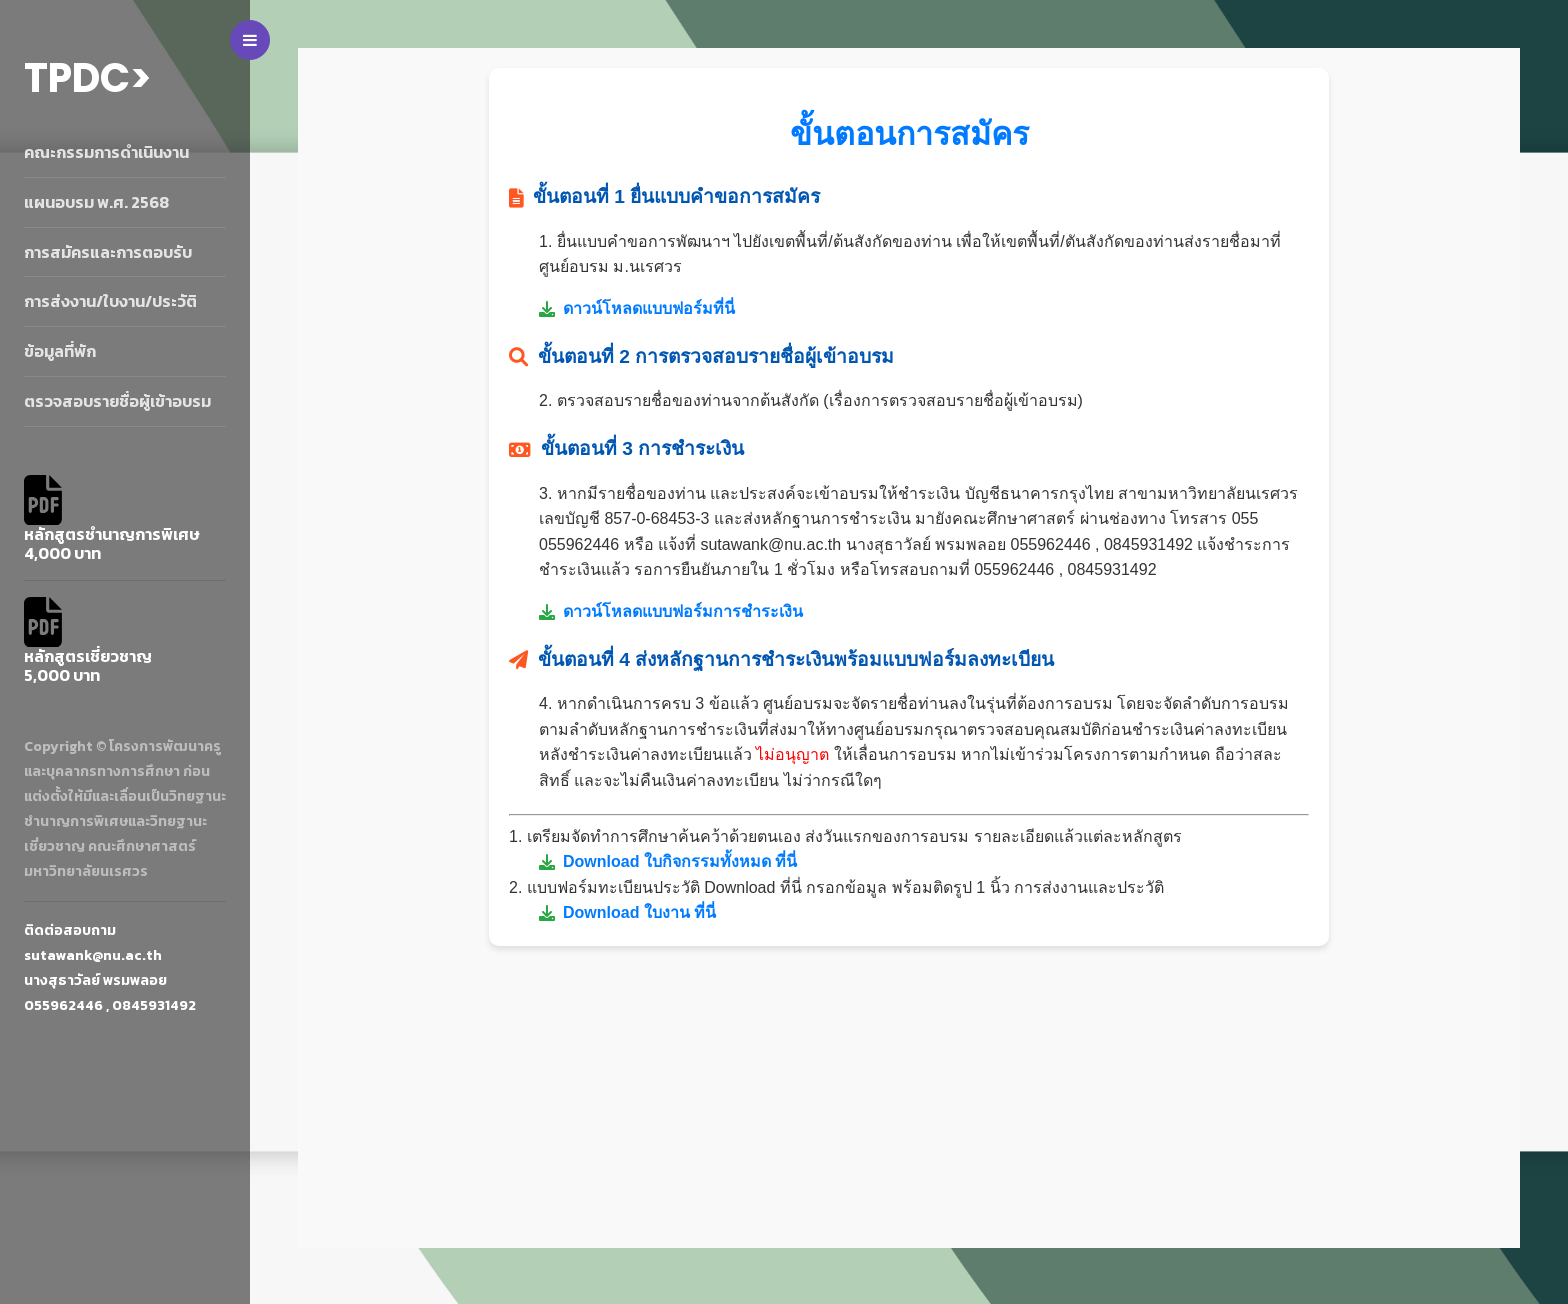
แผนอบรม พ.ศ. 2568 (96, 202)
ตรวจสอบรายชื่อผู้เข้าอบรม (117, 401)
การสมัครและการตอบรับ (108, 252)
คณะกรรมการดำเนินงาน (106, 152)
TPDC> (88, 78)
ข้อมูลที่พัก (60, 351)
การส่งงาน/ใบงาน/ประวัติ (110, 301)
